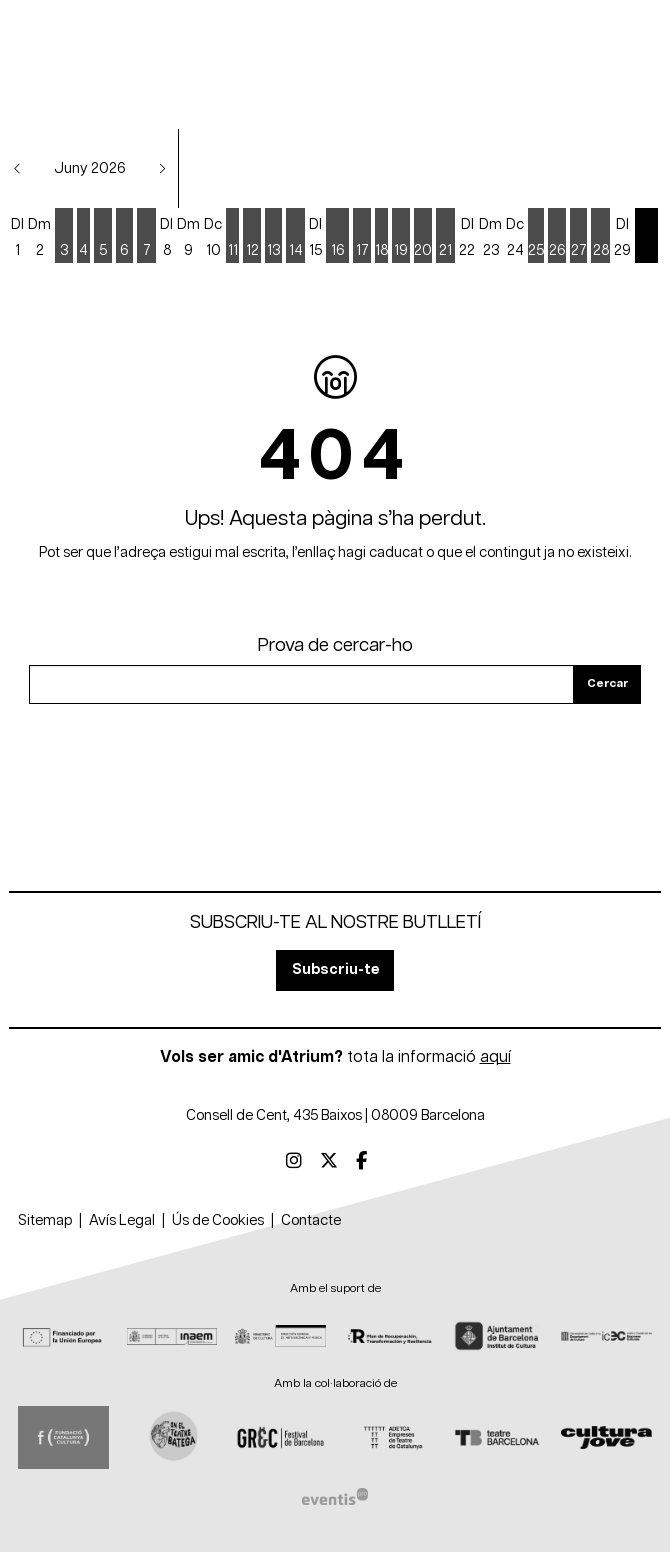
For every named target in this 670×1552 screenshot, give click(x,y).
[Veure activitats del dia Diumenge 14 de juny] (295, 237)
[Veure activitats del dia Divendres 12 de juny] (252, 237)
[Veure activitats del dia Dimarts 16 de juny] (337, 237)
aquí (495, 1057)
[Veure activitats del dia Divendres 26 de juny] (557, 237)
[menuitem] (294, 1162)
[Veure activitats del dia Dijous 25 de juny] (536, 237)
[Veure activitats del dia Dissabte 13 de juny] (273, 237)
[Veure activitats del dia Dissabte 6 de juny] (124, 237)
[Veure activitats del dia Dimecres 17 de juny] (362, 237)
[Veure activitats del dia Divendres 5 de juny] (103, 237)
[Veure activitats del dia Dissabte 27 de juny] (578, 237)
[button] (18, 168)
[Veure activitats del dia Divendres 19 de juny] (401, 237)
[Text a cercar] (301, 684)
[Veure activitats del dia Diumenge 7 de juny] (146, 237)
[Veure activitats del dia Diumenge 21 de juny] (445, 237)
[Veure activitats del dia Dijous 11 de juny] (232, 237)
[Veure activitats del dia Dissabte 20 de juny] (423, 237)
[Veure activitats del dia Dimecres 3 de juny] (64, 237)
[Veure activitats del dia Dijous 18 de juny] (381, 237)
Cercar (607, 683)
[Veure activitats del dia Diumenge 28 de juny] (600, 237)
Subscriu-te (335, 969)
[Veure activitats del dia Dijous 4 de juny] (83, 237)
